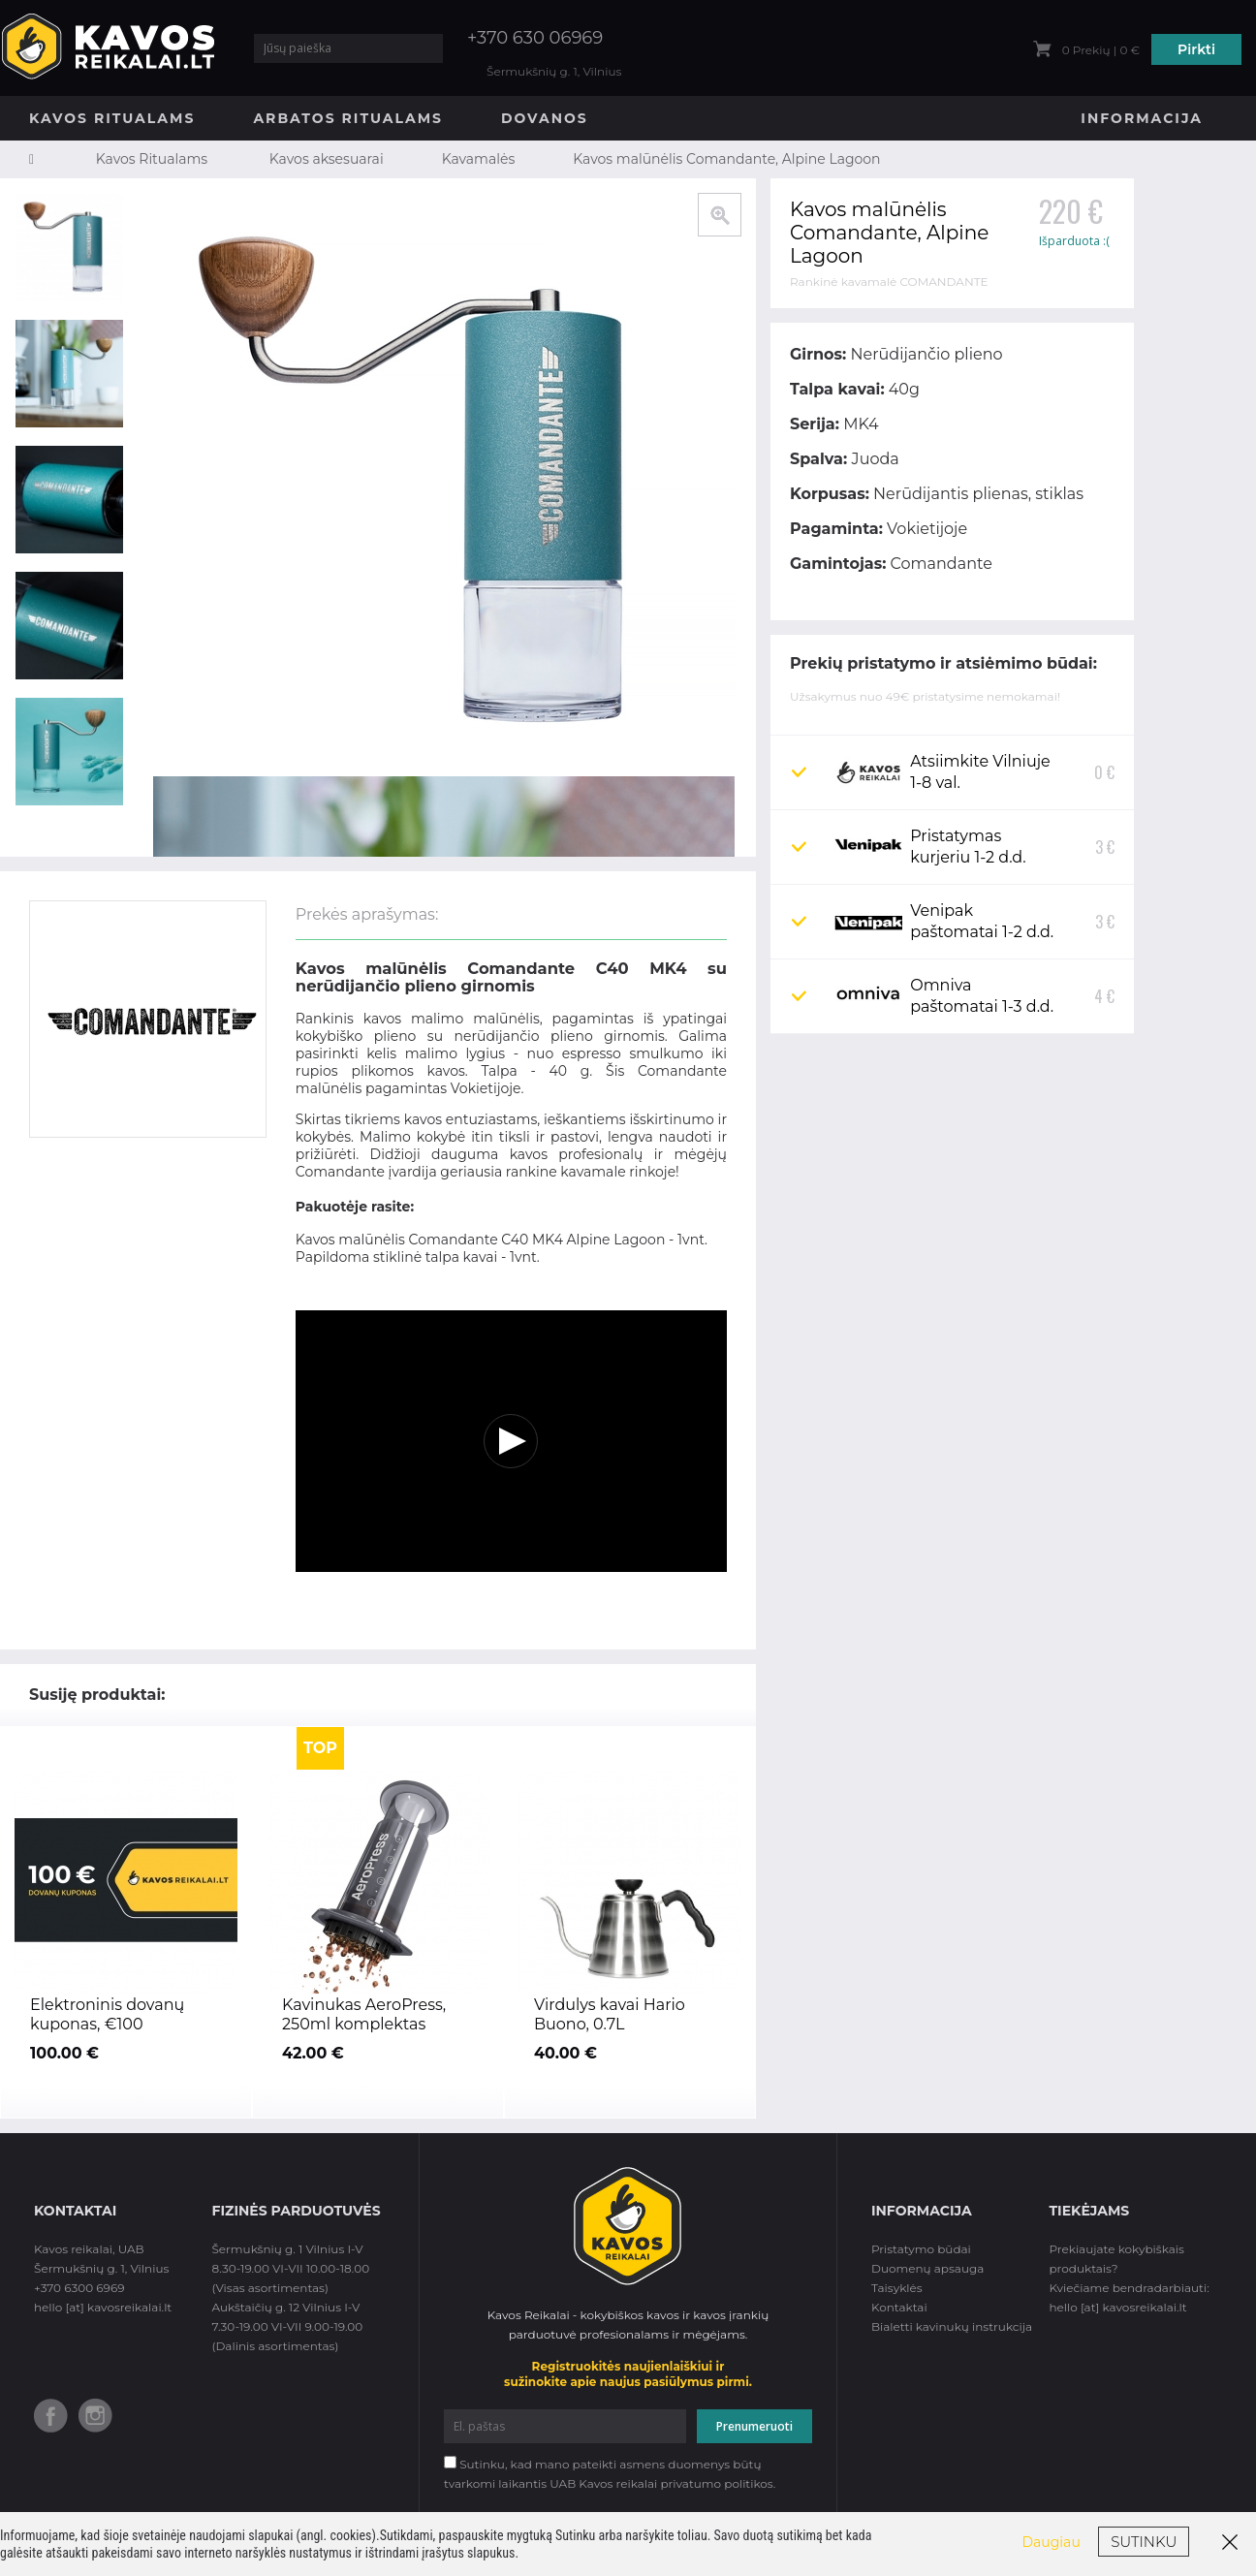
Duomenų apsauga (927, 2268)
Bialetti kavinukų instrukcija (951, 2326)
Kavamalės (479, 159)
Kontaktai (899, 2307)
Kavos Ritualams (112, 118)
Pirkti (1196, 49)
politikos (748, 2483)
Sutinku (1144, 2541)
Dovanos (544, 118)
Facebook (51, 2416)
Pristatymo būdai (921, 2249)
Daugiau (1051, 2542)
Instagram (95, 2416)
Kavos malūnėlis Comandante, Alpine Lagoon (726, 159)
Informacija (1142, 118)
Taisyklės (897, 2287)
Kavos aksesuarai (326, 159)
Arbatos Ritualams (348, 118)
